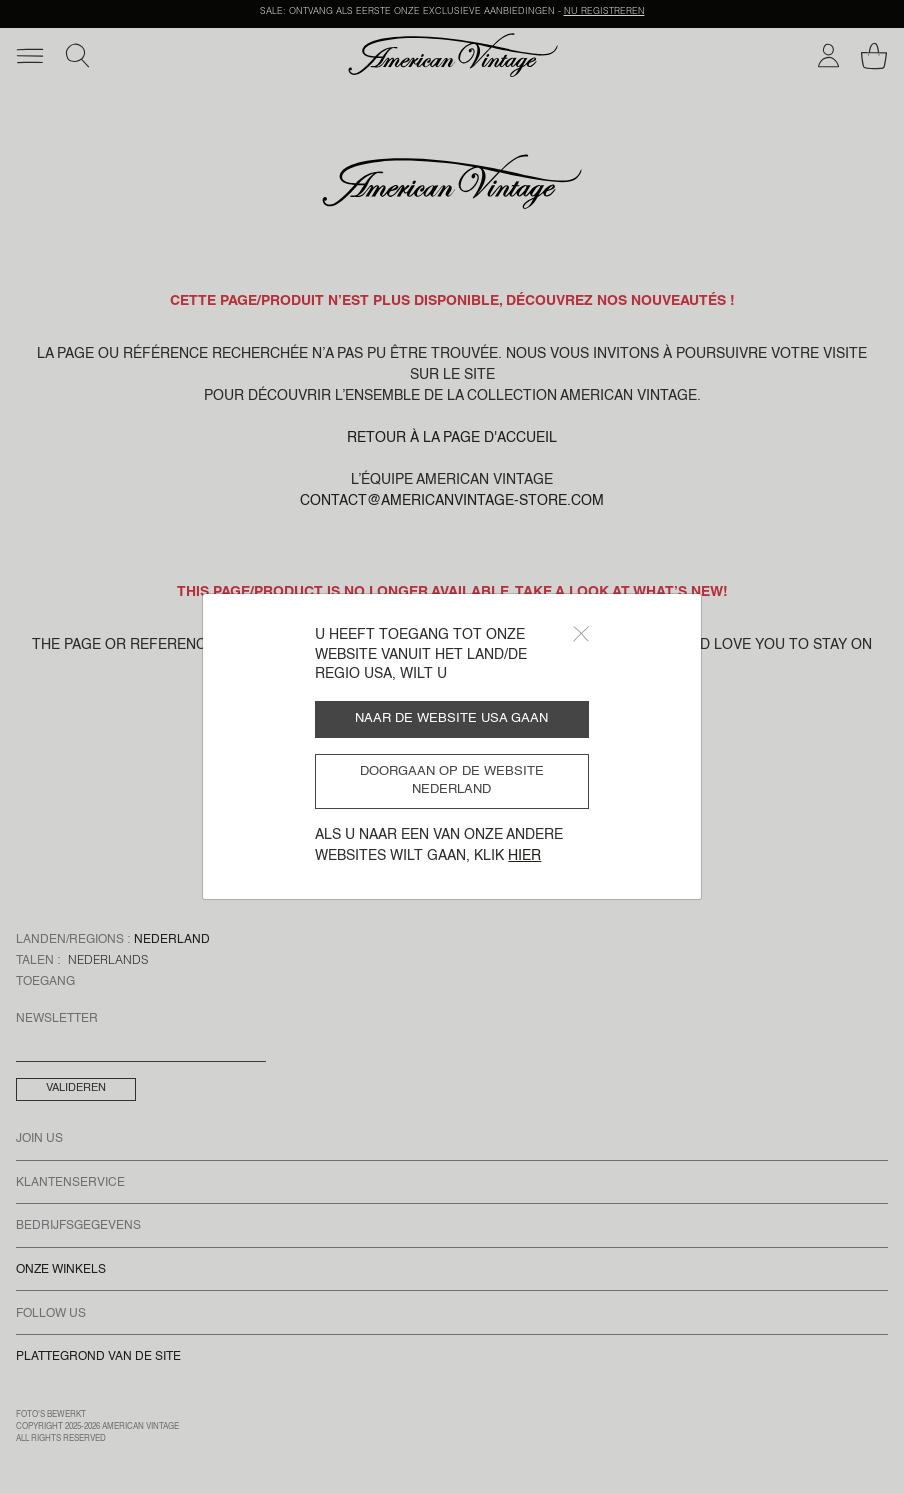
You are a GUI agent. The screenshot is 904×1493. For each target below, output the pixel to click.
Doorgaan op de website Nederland (452, 781)
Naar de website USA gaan (451, 718)
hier (524, 856)
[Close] (581, 634)
